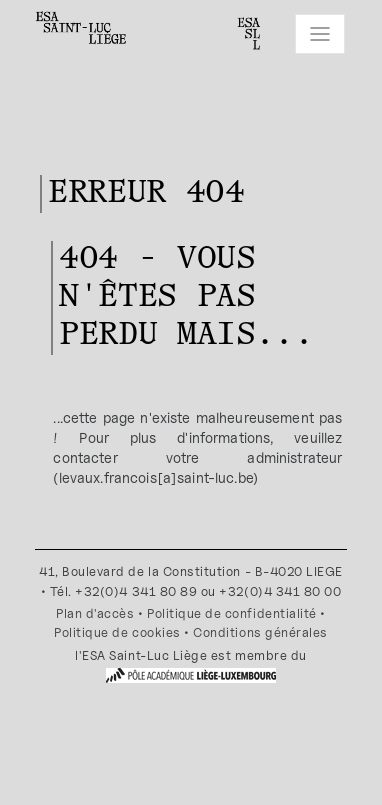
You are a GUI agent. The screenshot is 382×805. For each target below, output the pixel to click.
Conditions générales (260, 632)
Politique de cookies (117, 632)
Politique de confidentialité (232, 613)
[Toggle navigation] (320, 34)
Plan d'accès (95, 613)
